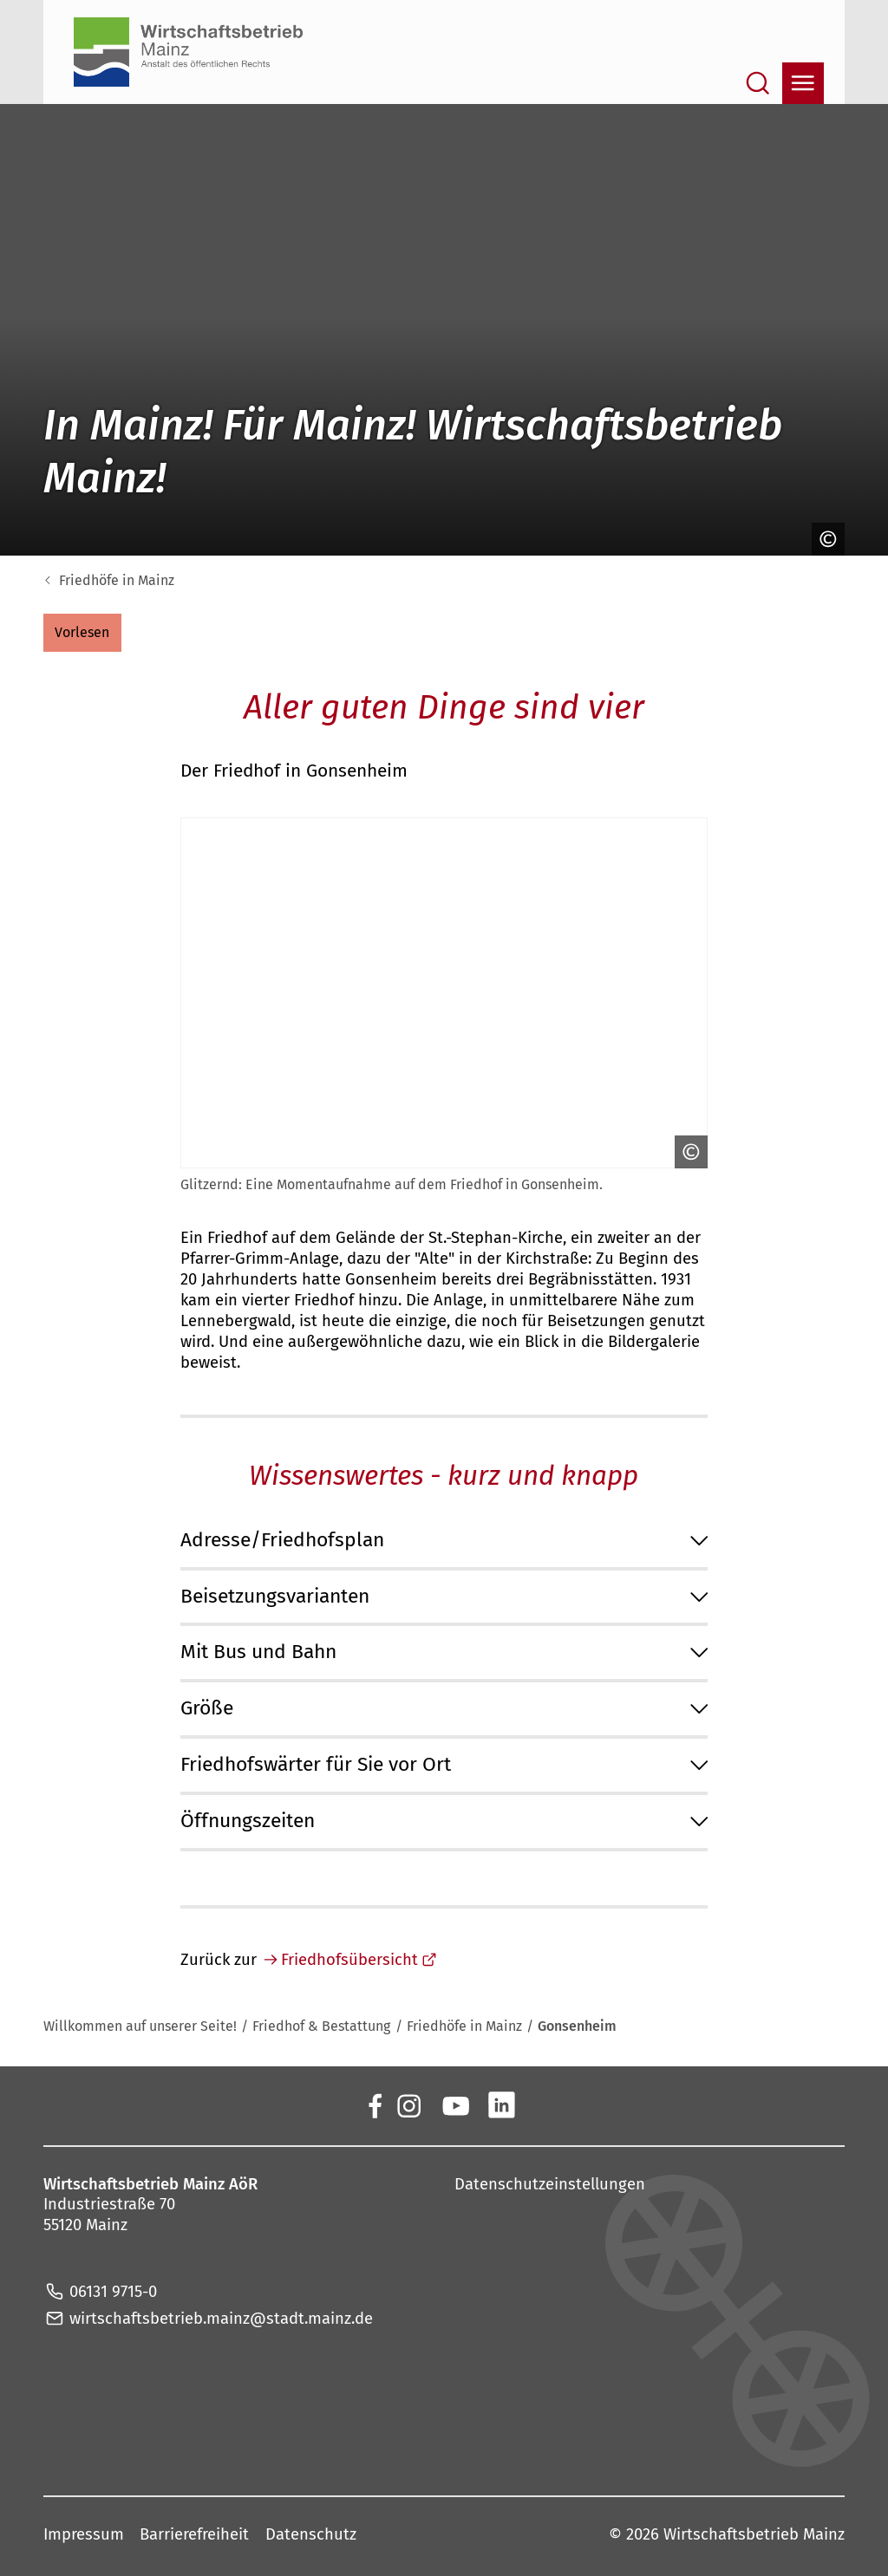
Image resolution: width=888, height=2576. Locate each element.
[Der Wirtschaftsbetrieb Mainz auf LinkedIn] (501, 2104)
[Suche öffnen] (758, 83)
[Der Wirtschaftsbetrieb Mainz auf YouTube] (454, 2104)
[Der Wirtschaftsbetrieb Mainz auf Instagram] (408, 2104)
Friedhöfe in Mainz (116, 580)
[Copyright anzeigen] (824, 539)
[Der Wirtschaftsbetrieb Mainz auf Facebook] (374, 2104)
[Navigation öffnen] (803, 83)
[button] (82, 633)
